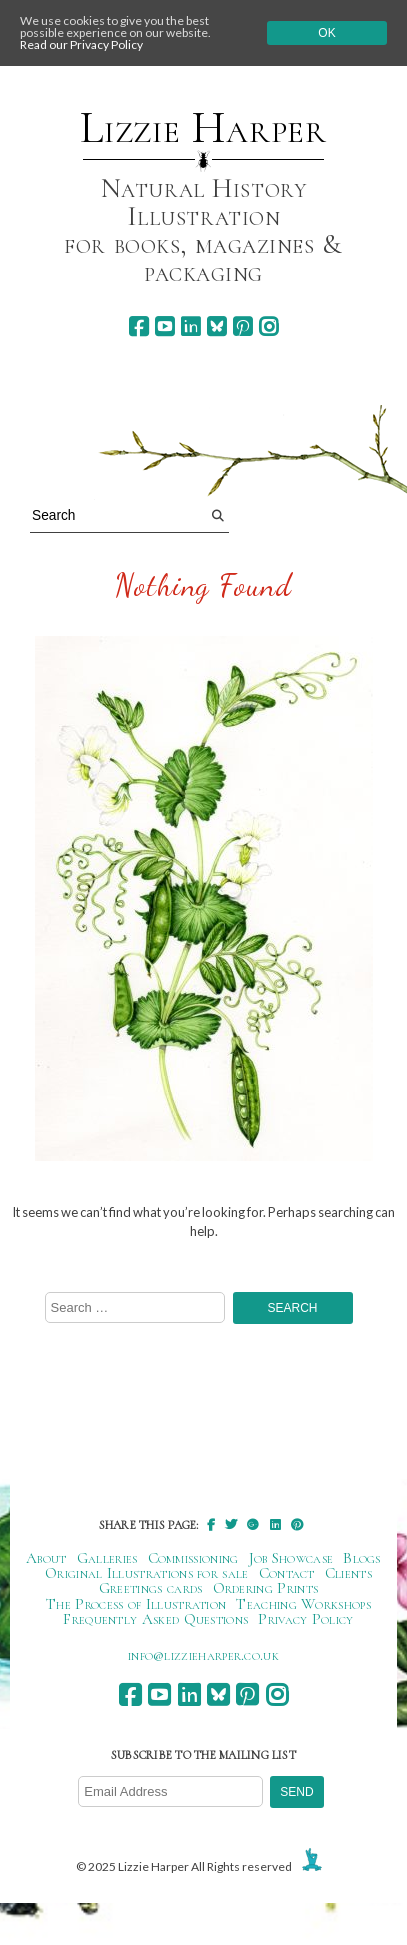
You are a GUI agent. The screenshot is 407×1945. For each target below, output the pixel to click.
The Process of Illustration (136, 1604)
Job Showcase (291, 1558)
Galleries (107, 1558)
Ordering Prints (266, 1588)
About (46, 1558)
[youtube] (164, 326)
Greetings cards (151, 1588)
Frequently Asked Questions (155, 1619)
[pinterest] (242, 326)
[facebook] (138, 326)
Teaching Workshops (303, 1604)
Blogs (362, 1558)
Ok (326, 33)
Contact (287, 1573)
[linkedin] (190, 326)
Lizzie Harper (203, 128)
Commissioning (193, 1558)
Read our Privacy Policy (81, 44)
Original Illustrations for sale (147, 1573)
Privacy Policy (305, 1619)
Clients (348, 1573)
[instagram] (268, 326)
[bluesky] (216, 326)
